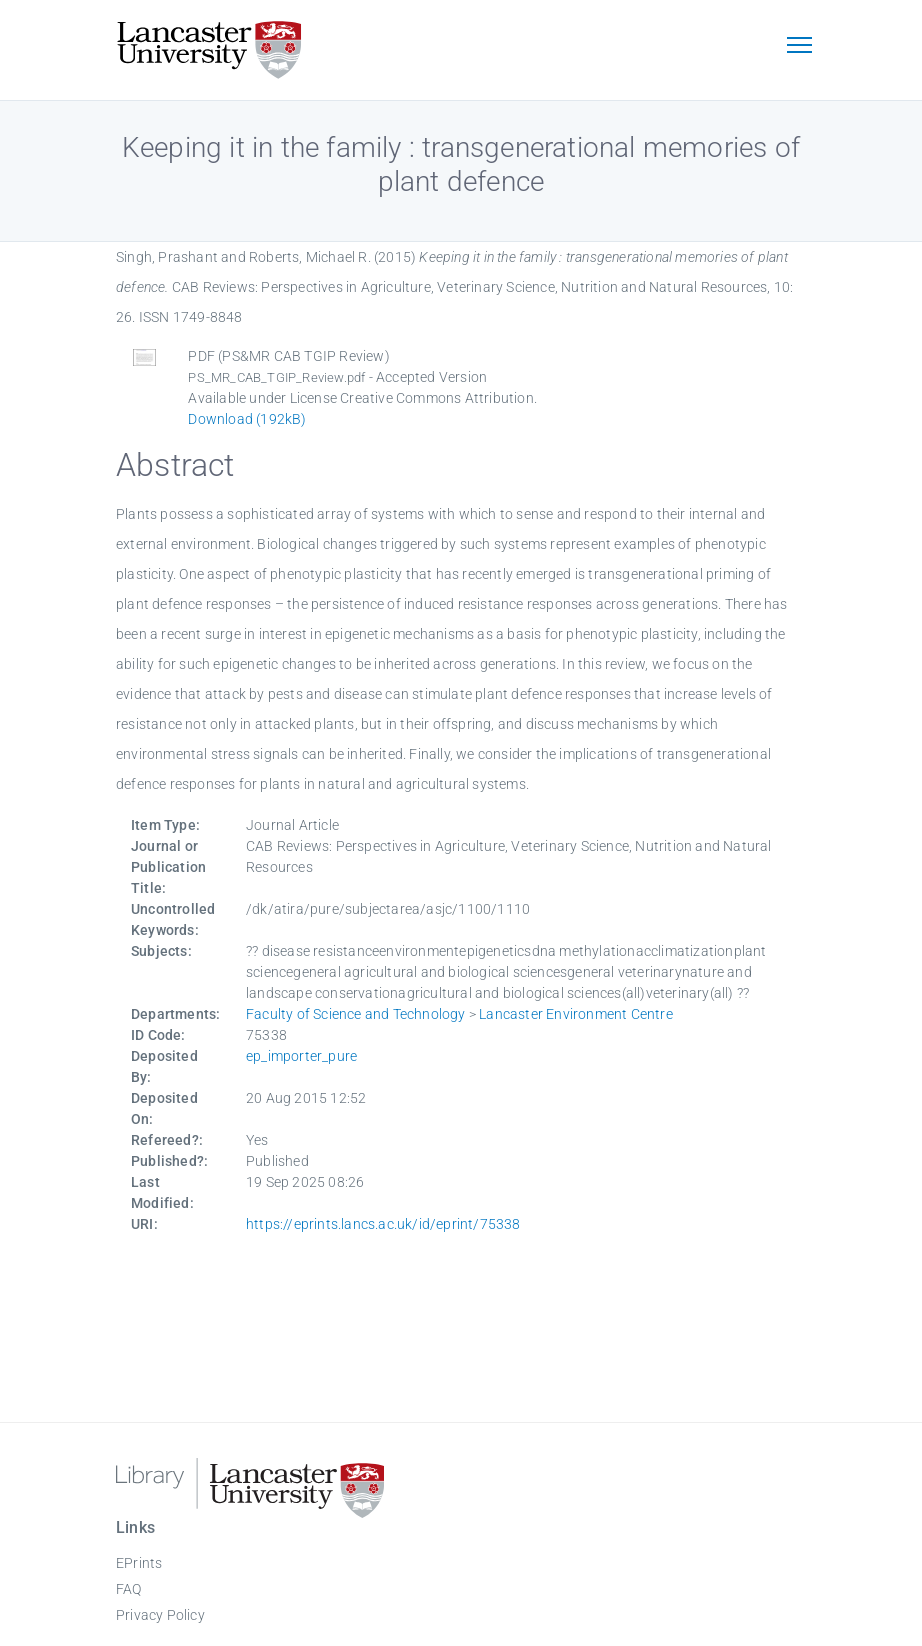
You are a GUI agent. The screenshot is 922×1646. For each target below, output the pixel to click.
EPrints (139, 1563)
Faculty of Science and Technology (356, 1014)
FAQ (129, 1589)
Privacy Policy (160, 1615)
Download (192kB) (247, 419)
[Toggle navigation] (799, 47)
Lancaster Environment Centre (576, 1014)
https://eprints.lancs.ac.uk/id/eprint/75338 (383, 1224)
